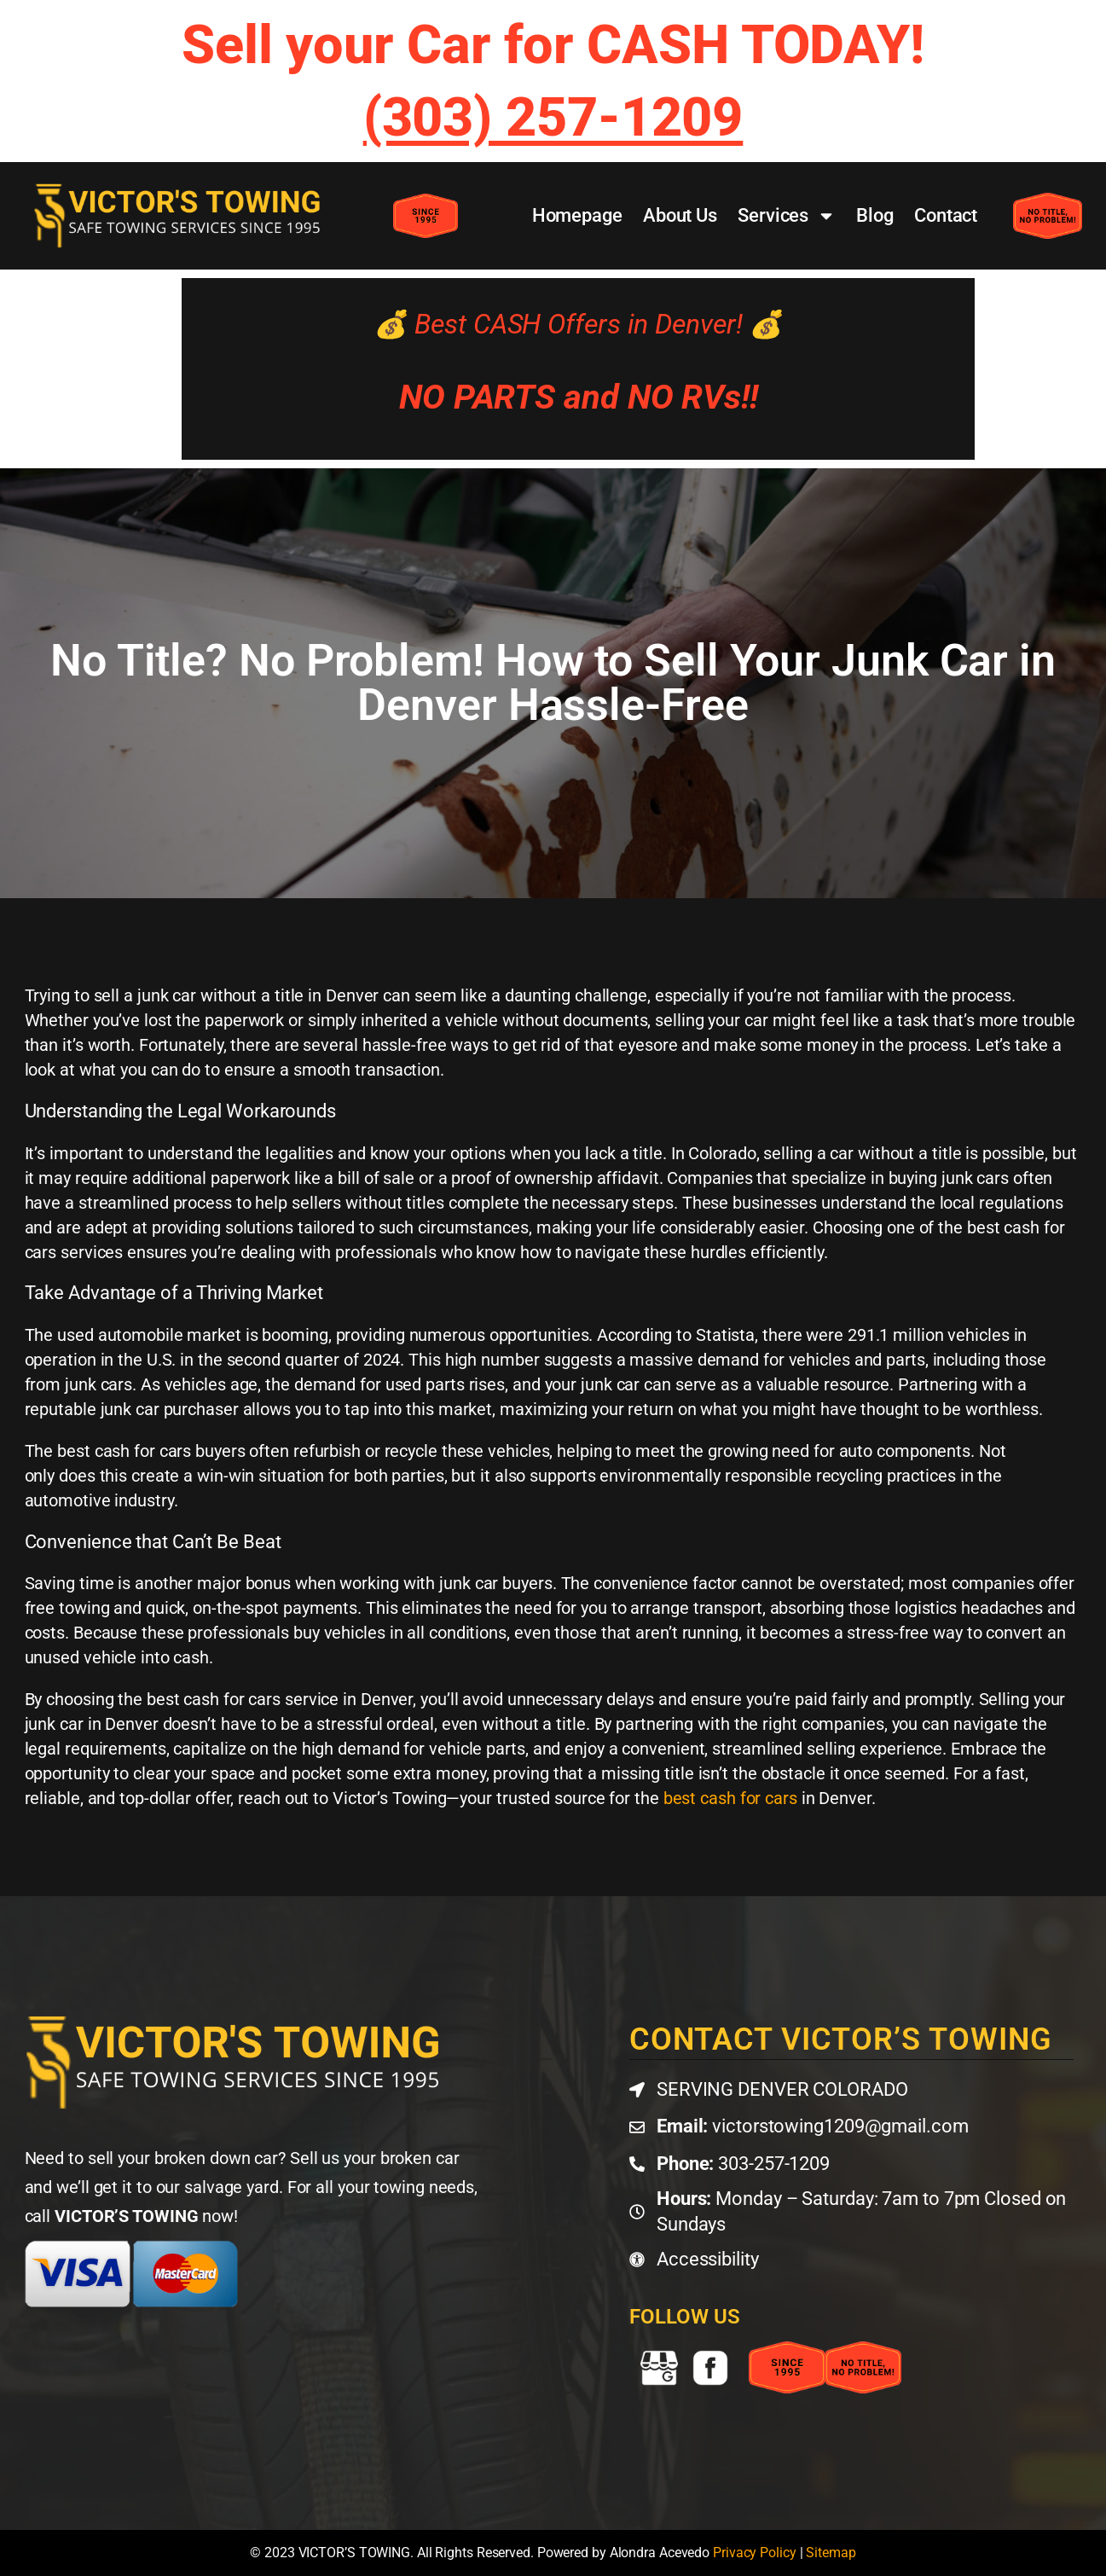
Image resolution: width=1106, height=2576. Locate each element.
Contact (945, 215)
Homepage (577, 215)
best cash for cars (730, 1798)
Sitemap (830, 2552)
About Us (680, 215)
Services (787, 216)
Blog (875, 215)
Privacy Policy (754, 2552)
